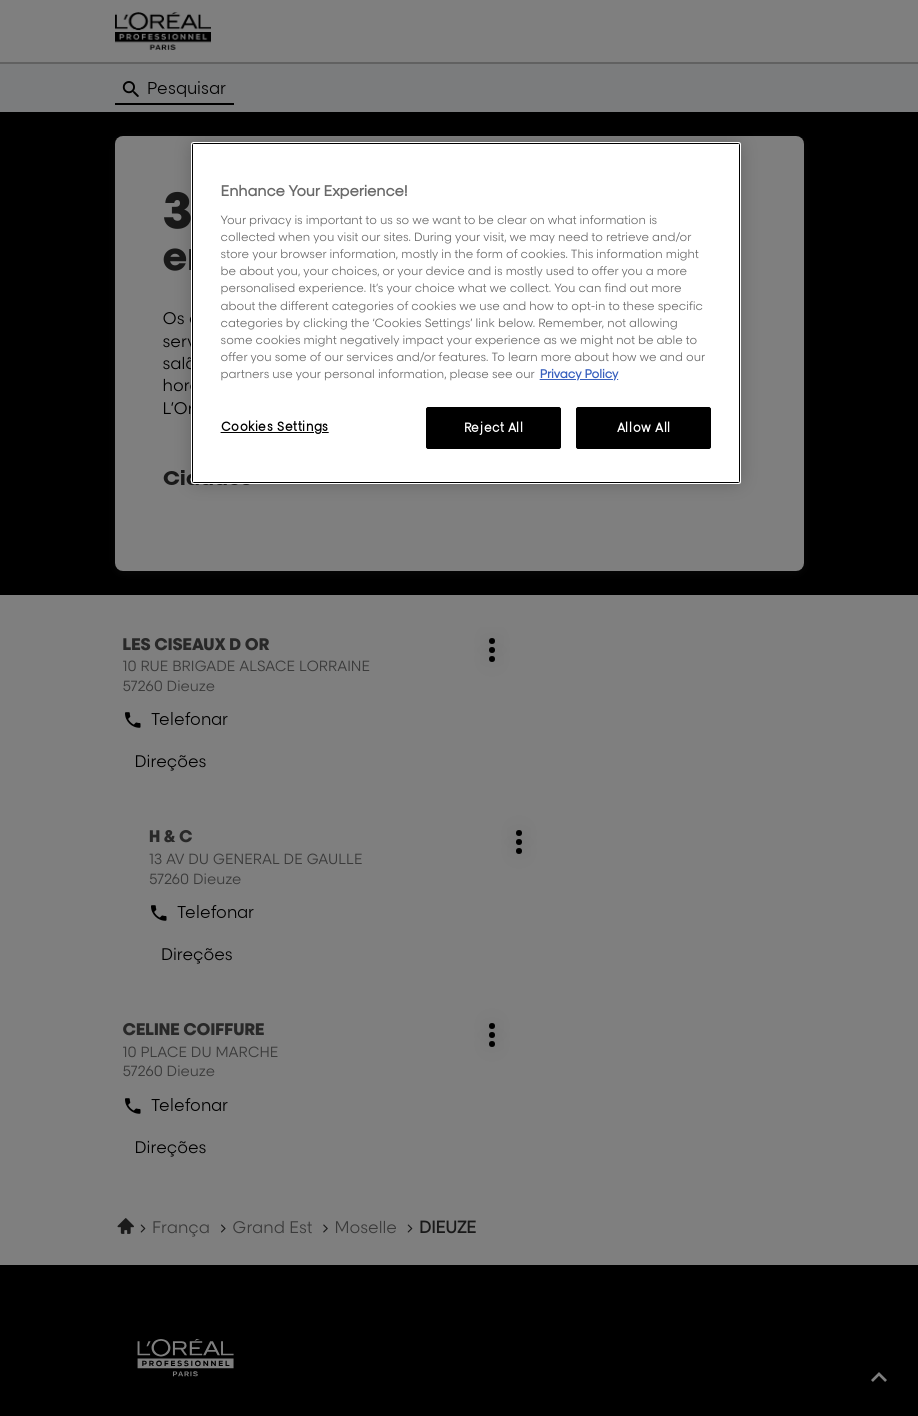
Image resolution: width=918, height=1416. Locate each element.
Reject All (494, 427)
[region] (466, 313)
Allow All (644, 427)
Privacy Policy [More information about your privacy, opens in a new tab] (579, 373)
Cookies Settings (275, 426)
